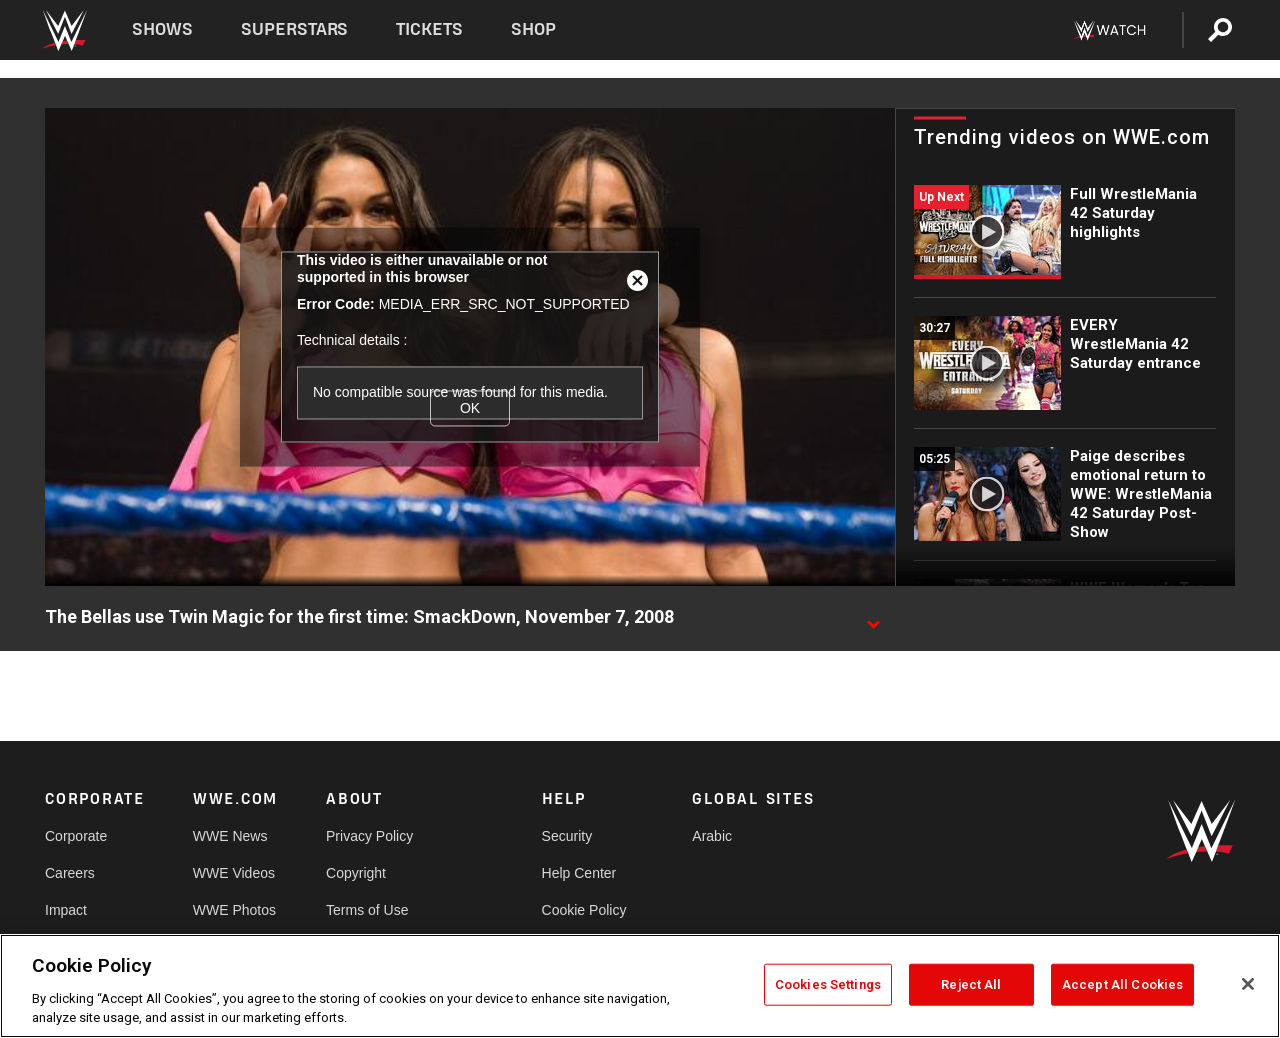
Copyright (356, 873)
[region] (640, 986)
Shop (533, 29)
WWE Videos (234, 873)
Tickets (429, 29)
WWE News (230, 836)
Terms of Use (367, 910)
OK (470, 408)
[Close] (1248, 984)
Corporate (76, 836)
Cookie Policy (584, 910)
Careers (70, 873)
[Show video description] (873, 618)
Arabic (712, 836)
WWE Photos (234, 910)
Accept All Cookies (1122, 984)
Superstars (295, 29)
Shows (162, 29)
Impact (66, 910)
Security (567, 836)
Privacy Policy (369, 836)
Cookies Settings (828, 984)
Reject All (971, 984)
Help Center (579, 873)
